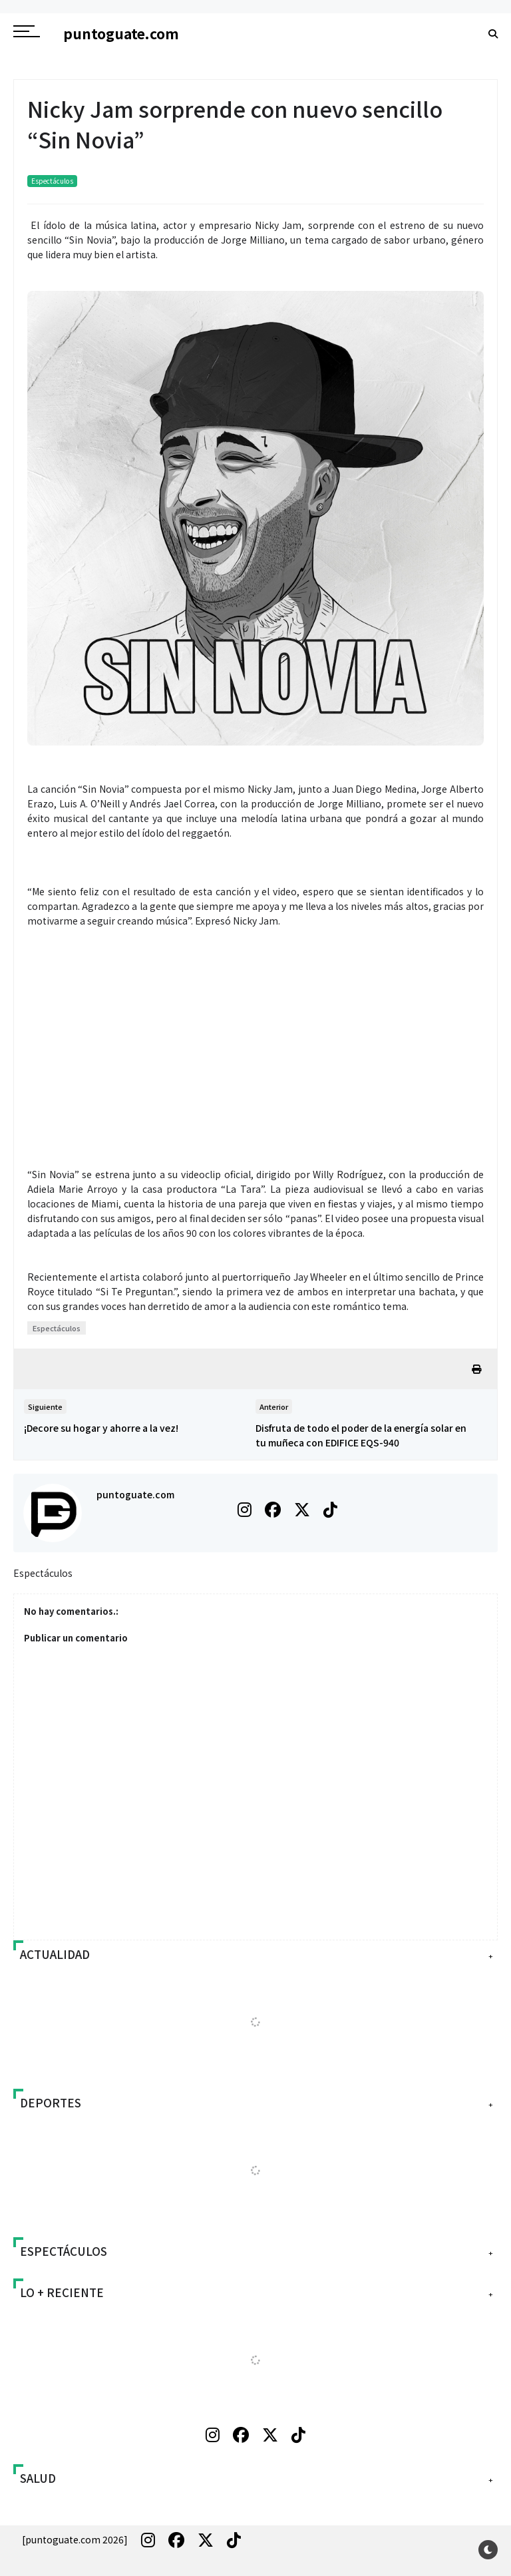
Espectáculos (52, 181)
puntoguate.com (135, 1494)
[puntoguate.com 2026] (75, 2539)
